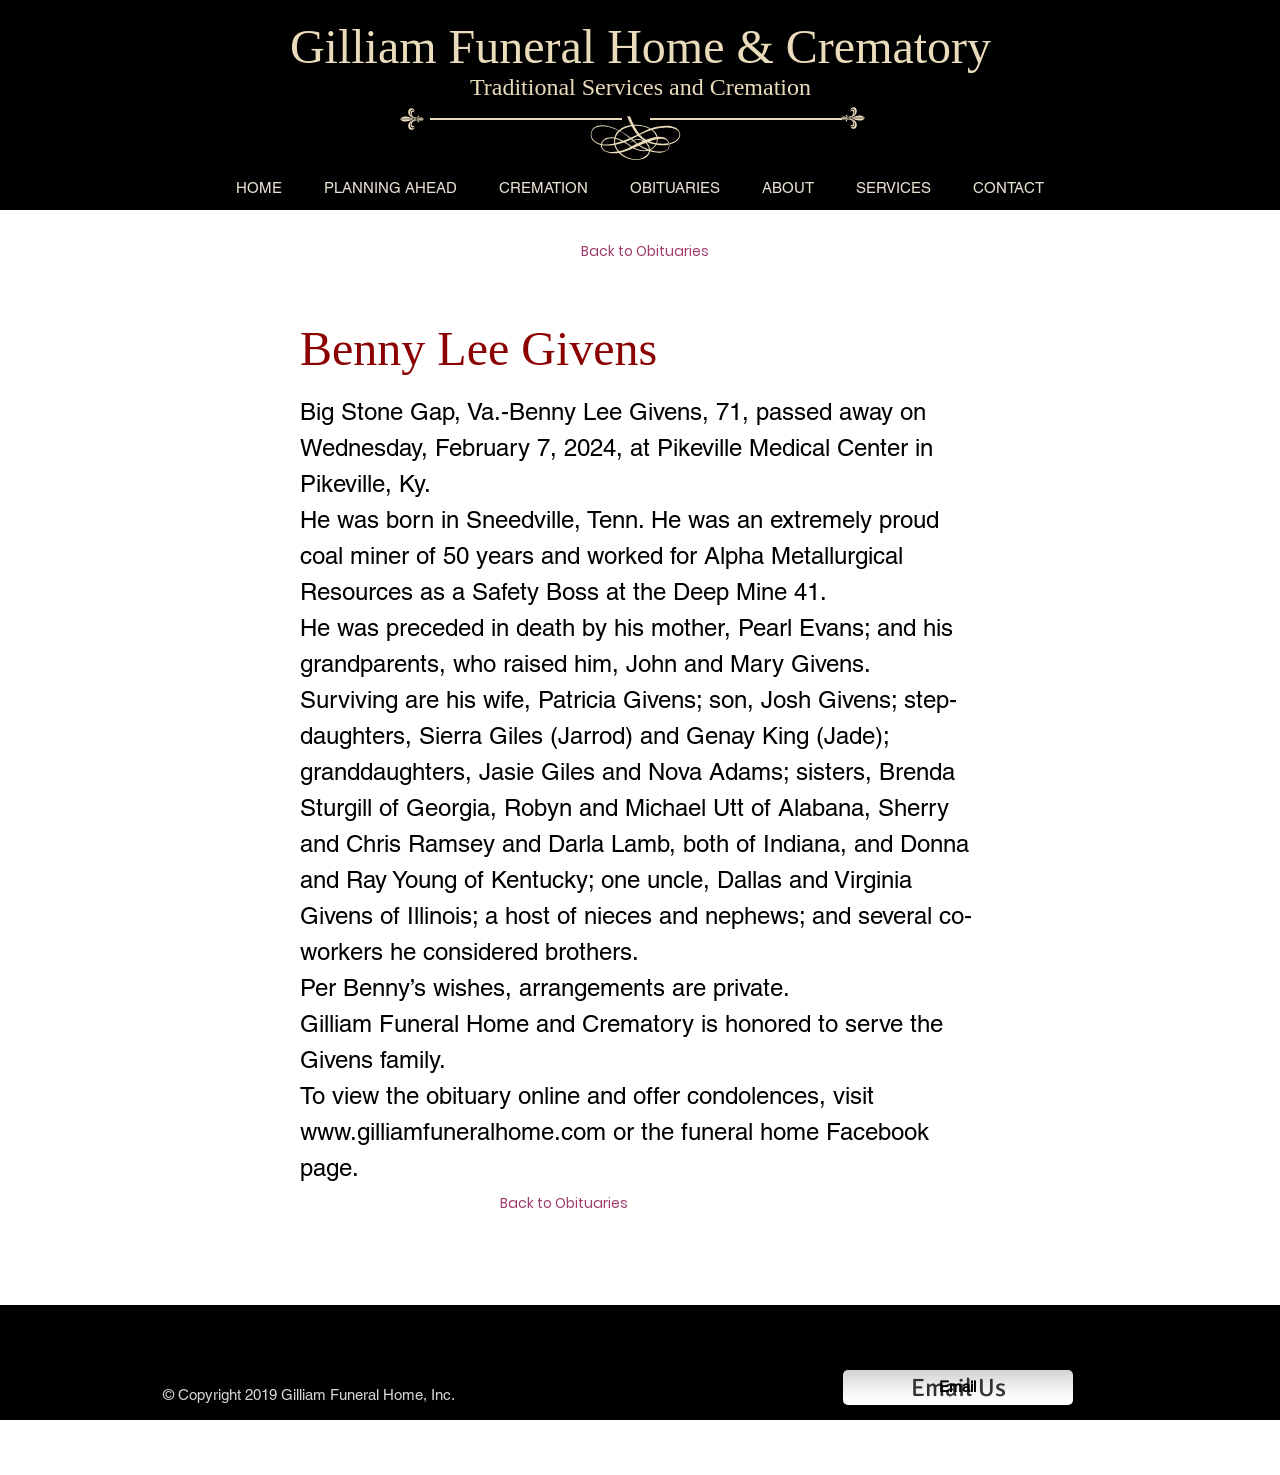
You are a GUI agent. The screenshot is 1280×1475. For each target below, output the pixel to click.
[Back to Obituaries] (652, 252)
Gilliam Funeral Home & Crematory (640, 46)
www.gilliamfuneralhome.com (453, 1131)
